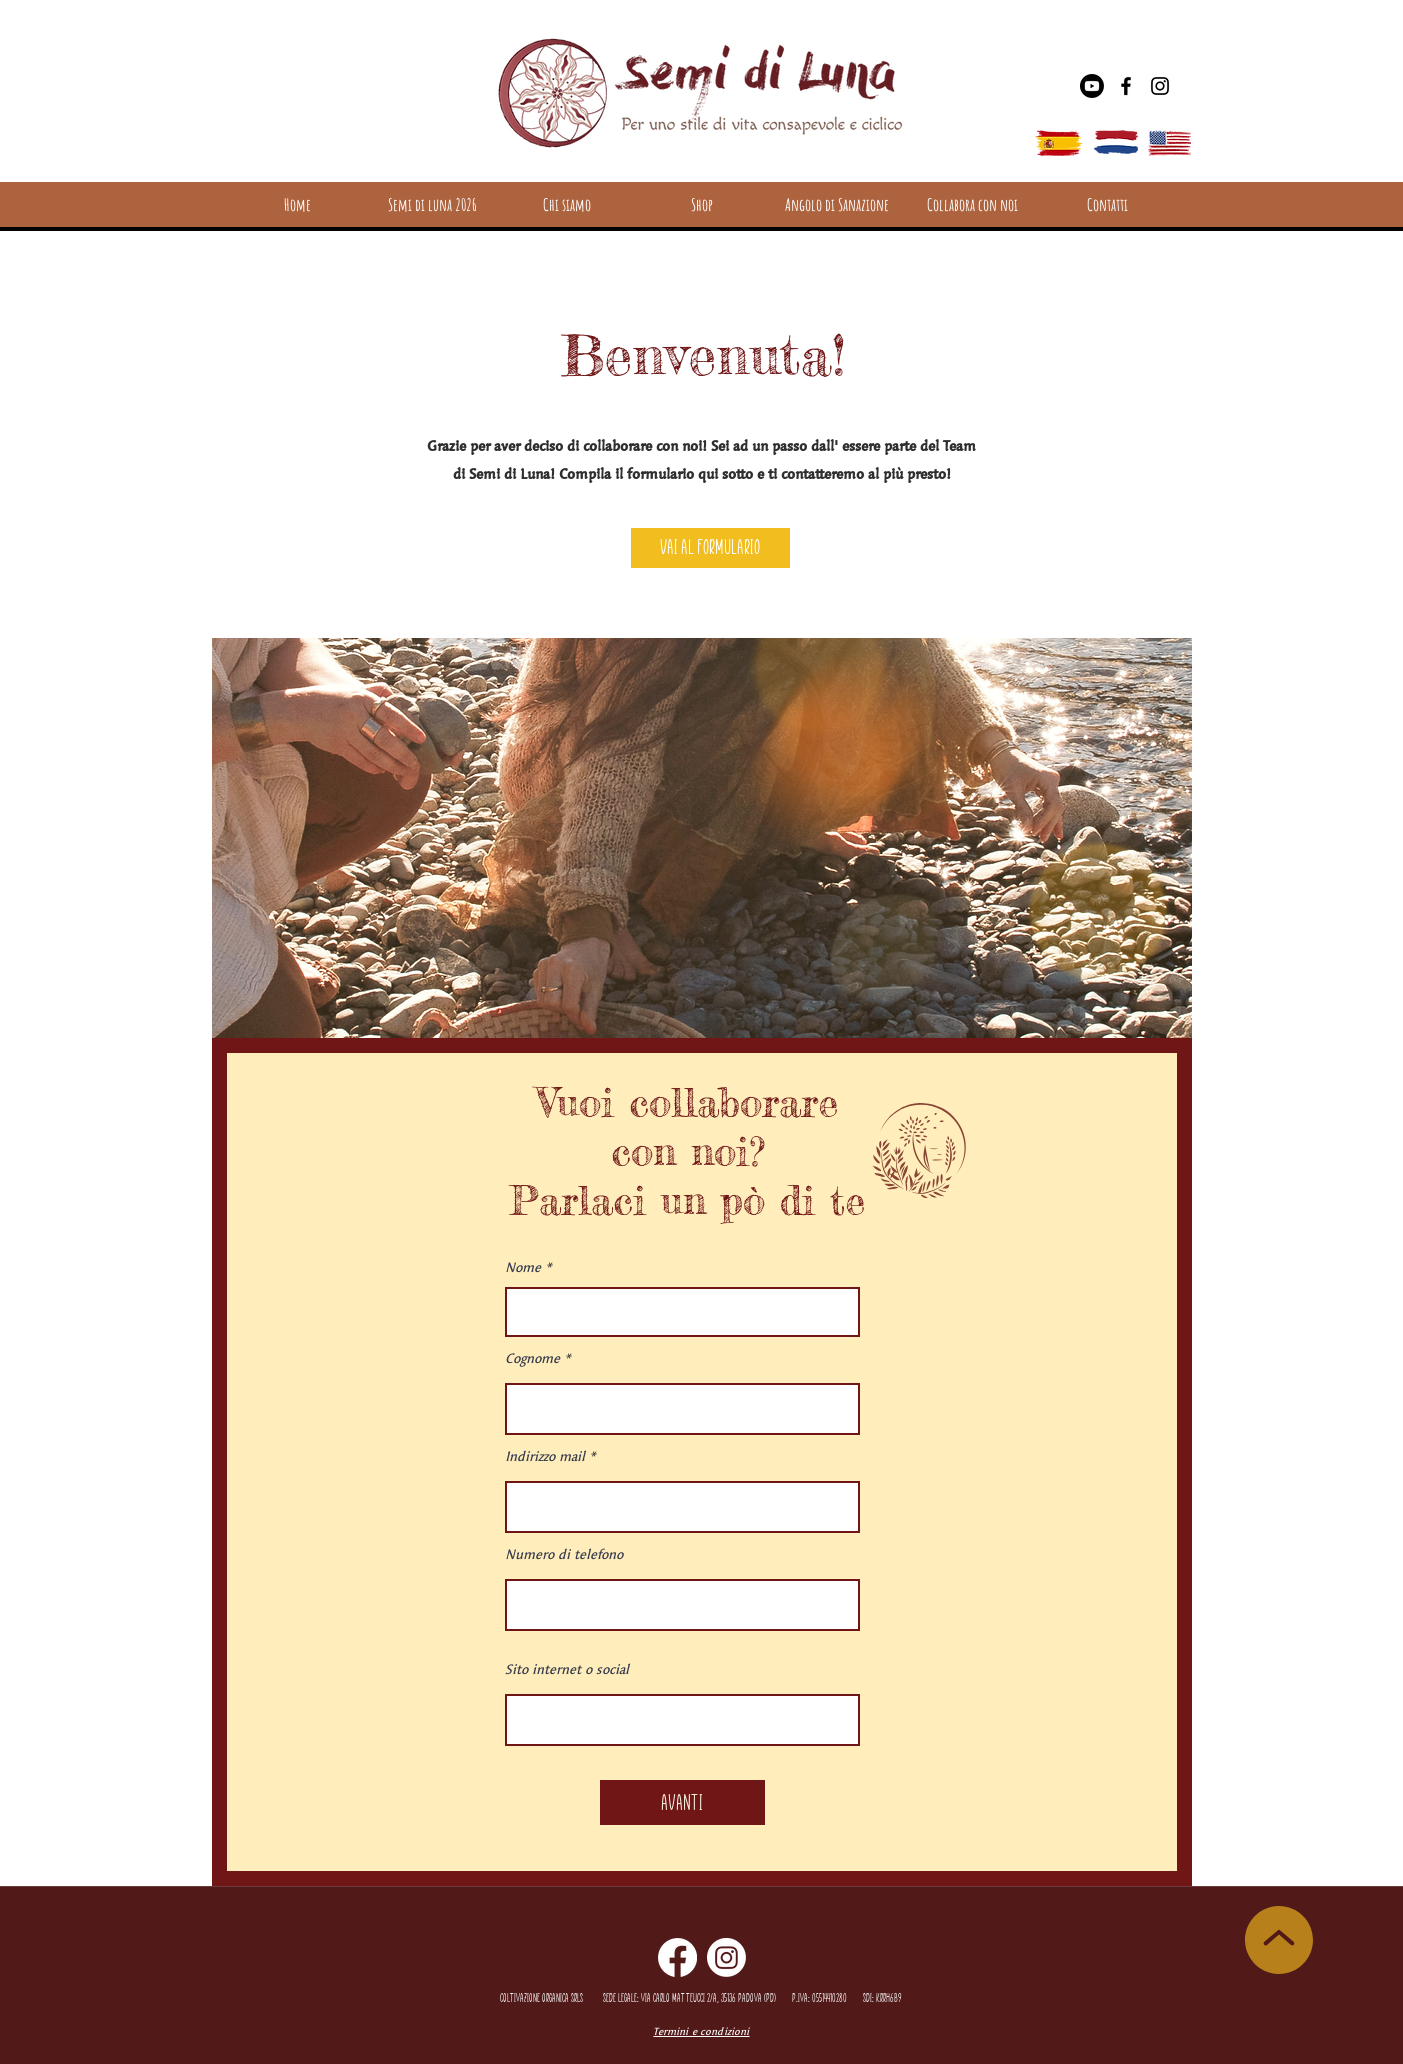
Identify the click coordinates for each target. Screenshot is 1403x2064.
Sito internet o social (567, 1669)
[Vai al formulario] (710, 548)
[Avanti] (682, 1802)
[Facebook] (1126, 86)
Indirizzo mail (545, 1456)
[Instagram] (1160, 86)
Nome (523, 1267)
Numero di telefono (564, 1554)
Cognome (532, 1358)
